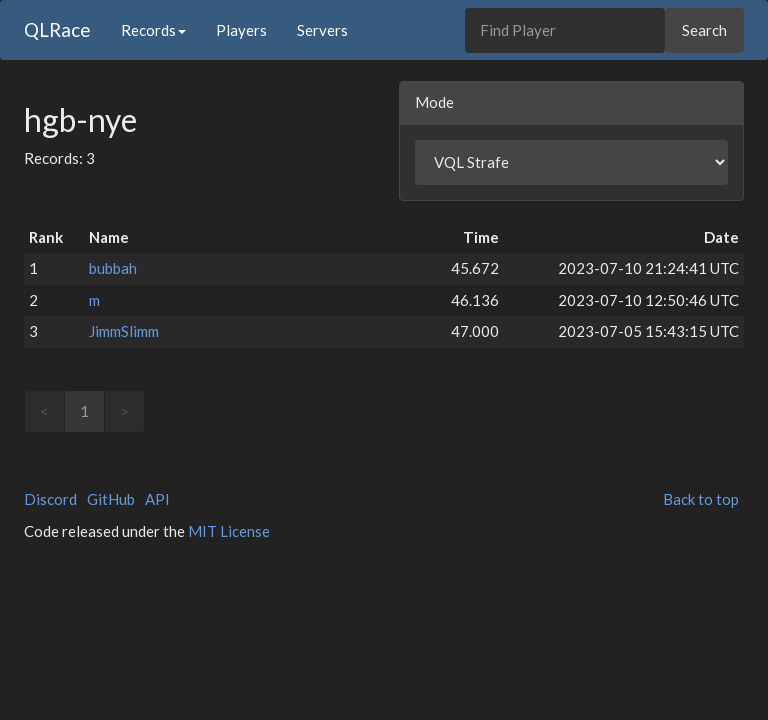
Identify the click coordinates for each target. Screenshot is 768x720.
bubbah (113, 268)
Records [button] (153, 30)
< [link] (44, 411)
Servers (322, 30)
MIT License (229, 531)
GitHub (111, 499)
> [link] (124, 411)
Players (241, 30)
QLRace (57, 29)
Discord (50, 499)
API (157, 499)
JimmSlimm (124, 331)
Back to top (701, 499)
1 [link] (84, 411)
